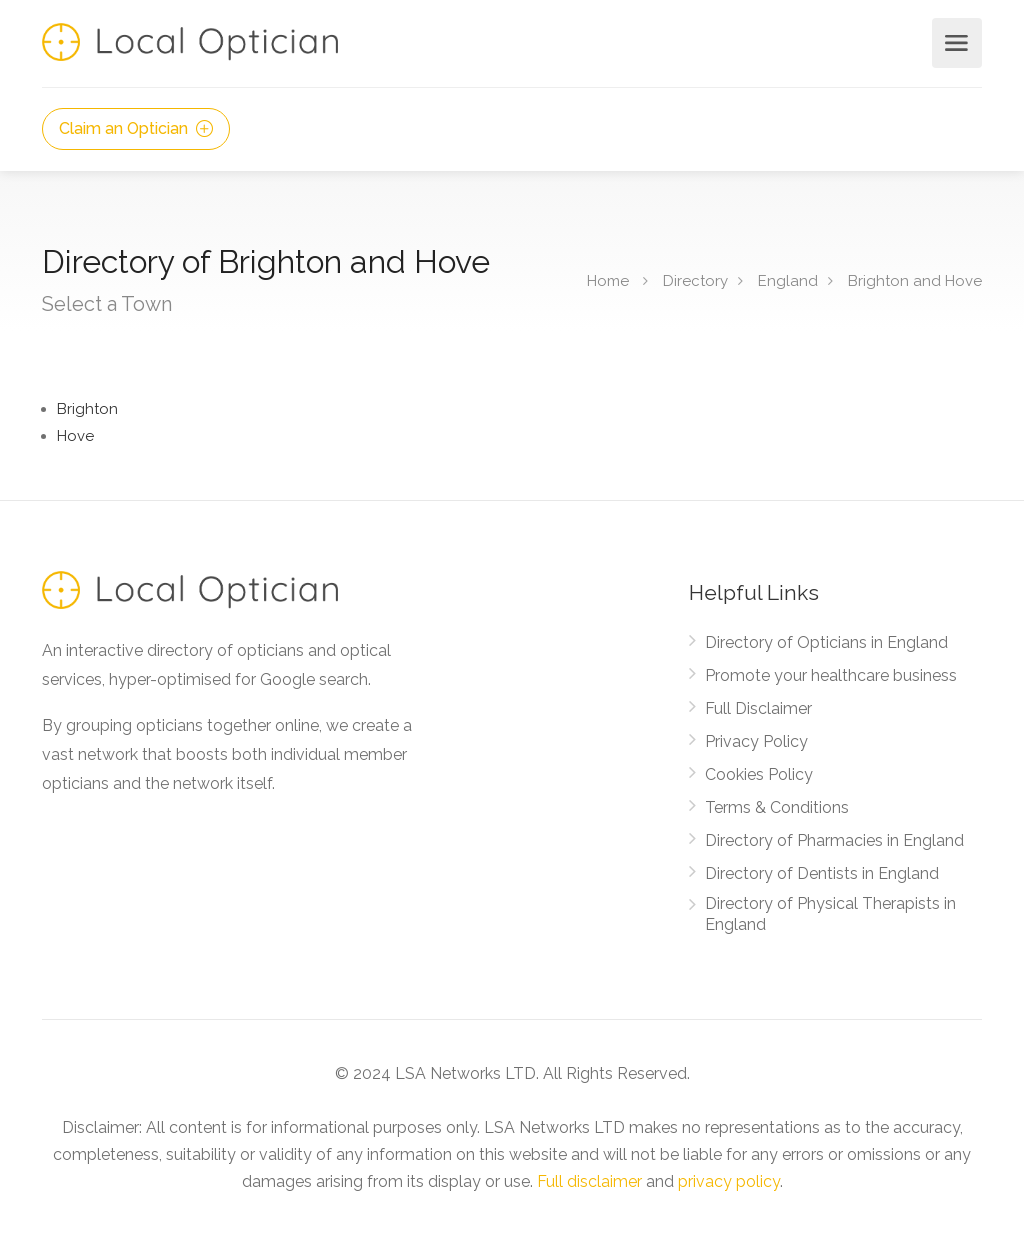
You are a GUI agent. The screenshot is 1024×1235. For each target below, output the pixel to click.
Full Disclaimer (758, 708)
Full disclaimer (589, 1181)
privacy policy (729, 1181)
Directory (695, 281)
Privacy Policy (756, 741)
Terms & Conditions (777, 807)
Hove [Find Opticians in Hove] (75, 436)
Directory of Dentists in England (822, 873)
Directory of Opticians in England (826, 642)
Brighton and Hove (915, 281)
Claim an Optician (136, 128)
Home (608, 281)
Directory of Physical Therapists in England (830, 914)
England (788, 281)
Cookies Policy (759, 774)
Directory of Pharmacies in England (834, 840)
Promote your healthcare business (831, 675)
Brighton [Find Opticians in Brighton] (87, 409)
